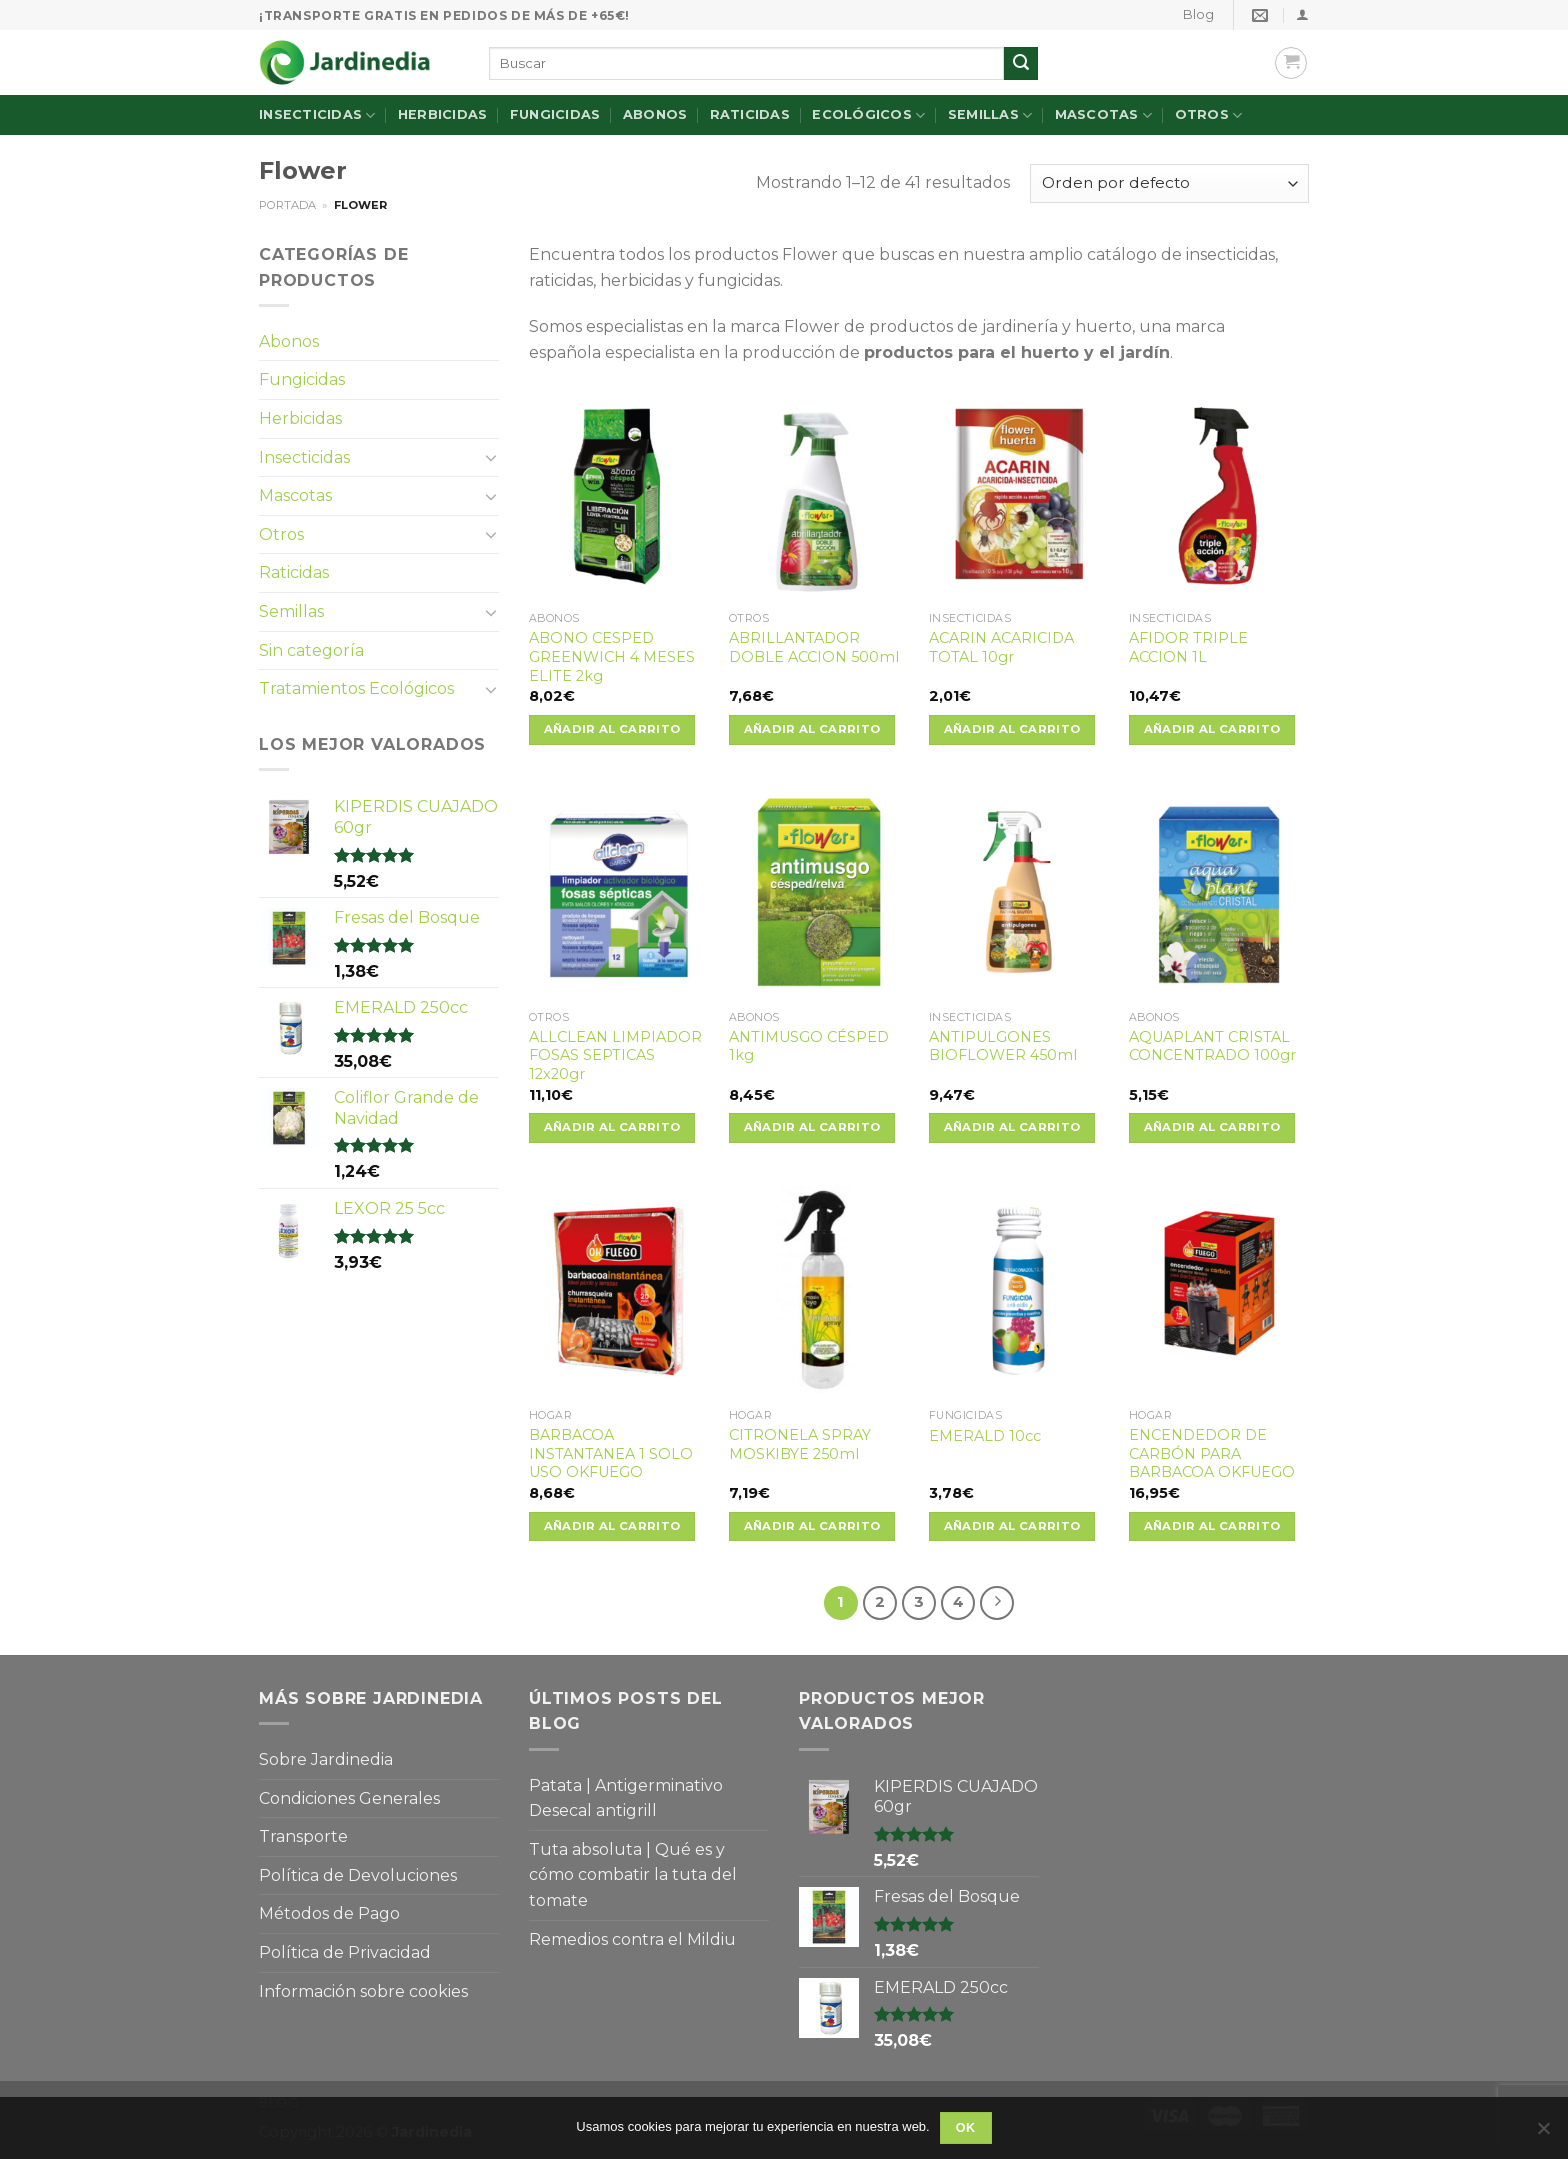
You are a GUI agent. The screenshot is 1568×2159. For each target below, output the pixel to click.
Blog (1198, 14)
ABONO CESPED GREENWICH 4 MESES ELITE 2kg (612, 656)
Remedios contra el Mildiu (632, 1939)
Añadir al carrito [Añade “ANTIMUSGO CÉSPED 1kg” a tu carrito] (812, 1127)
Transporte (303, 1836)
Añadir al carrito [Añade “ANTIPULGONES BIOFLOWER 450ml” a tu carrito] (1012, 1127)
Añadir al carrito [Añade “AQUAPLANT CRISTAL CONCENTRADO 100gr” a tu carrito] (1212, 1127)
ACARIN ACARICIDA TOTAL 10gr (1001, 647)
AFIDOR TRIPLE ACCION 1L (1188, 647)
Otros (1209, 115)
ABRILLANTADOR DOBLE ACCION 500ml (814, 647)
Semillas (990, 115)
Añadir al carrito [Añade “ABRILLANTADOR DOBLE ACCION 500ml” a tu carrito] (812, 729)
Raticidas (750, 114)
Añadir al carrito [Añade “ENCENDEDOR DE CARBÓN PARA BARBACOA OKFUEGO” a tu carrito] (1212, 1526)
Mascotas (1104, 115)
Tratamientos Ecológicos (356, 688)
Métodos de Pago (329, 1913)
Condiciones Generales (349, 1798)
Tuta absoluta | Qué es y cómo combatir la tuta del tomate (633, 1875)
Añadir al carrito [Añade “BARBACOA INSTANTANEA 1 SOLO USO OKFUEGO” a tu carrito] (612, 1526)
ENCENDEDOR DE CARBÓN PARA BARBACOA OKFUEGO (1212, 1453)
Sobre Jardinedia (326, 1759)
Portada (287, 205)
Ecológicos (868, 115)
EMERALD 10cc (985, 1436)
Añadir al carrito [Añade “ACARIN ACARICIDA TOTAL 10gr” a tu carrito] (1012, 729)
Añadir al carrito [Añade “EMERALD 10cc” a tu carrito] (1012, 1526)
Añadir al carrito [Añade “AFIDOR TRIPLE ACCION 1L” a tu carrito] (1212, 729)
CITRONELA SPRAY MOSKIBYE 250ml (800, 1444)
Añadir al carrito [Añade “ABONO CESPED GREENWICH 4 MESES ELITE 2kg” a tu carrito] (612, 729)
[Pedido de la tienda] (1169, 183)
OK (966, 2128)
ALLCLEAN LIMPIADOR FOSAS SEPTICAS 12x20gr (615, 1055)
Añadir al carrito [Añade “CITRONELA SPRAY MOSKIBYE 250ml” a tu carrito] (812, 1526)
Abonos (655, 114)
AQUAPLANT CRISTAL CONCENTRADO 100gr (1212, 1046)
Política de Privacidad (345, 1952)
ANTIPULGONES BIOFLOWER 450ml (1003, 1046)
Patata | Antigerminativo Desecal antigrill (626, 1798)
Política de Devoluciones (358, 1875)
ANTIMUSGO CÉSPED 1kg (809, 1046)
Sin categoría (311, 650)
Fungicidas (555, 114)
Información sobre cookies (363, 1991)
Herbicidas (443, 114)
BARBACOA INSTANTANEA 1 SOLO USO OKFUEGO (611, 1453)
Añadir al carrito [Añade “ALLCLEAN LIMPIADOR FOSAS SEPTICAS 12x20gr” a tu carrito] (612, 1127)
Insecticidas (317, 115)
